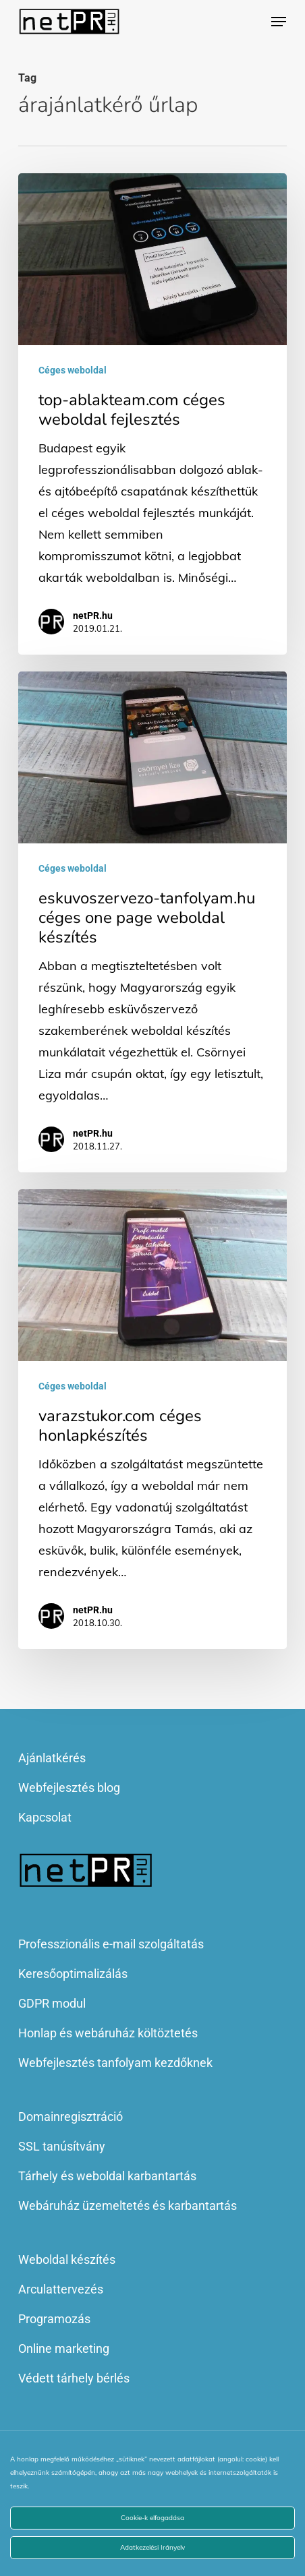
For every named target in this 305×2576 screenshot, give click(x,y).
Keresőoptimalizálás (73, 1974)
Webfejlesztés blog (69, 1787)
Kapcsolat (45, 1817)
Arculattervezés (60, 2289)
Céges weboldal (72, 370)
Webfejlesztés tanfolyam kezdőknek (115, 2063)
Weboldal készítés (66, 2259)
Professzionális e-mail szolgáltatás (111, 1944)
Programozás (54, 2319)
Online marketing (63, 2348)
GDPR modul (52, 2003)
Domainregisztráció (70, 2116)
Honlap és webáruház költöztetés (108, 2033)
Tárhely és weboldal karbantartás (107, 2176)
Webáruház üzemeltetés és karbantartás (127, 2205)
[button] (278, 21)
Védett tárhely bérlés (74, 2378)
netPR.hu (93, 615)
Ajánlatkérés (52, 1758)
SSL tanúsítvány (61, 2146)
